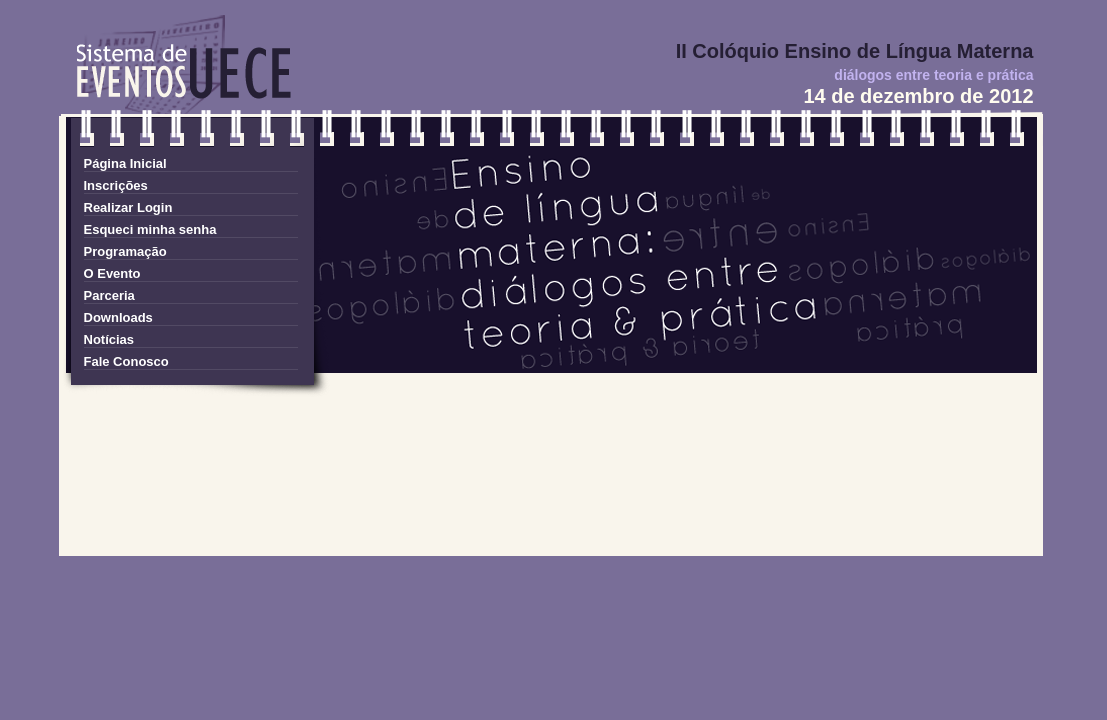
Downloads (118, 317)
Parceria (109, 295)
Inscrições (116, 185)
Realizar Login (128, 207)
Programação (125, 251)
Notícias (109, 339)
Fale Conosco (126, 361)
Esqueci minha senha (150, 229)
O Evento (112, 273)
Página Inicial (125, 163)
